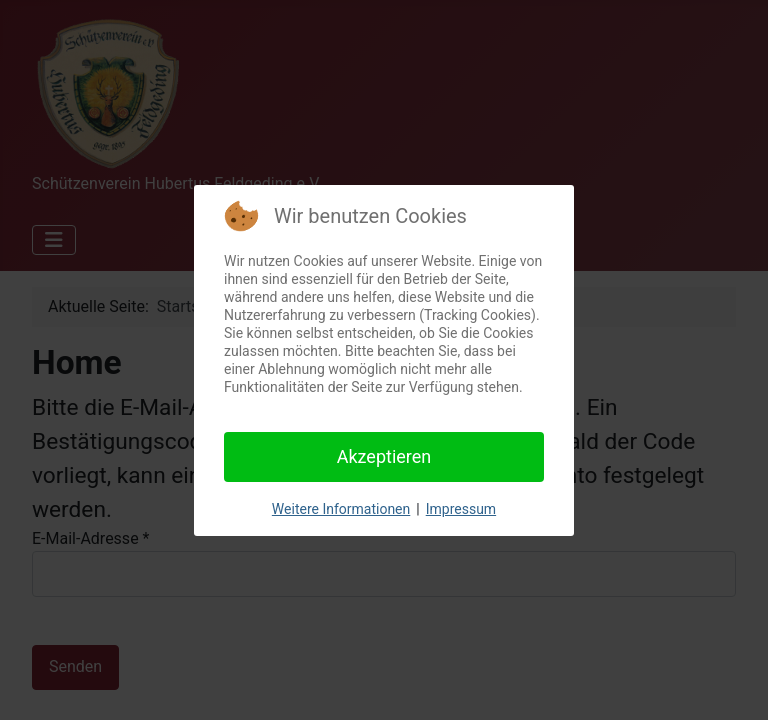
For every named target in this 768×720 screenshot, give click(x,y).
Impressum (461, 509)
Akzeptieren (384, 456)
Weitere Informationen (341, 509)
